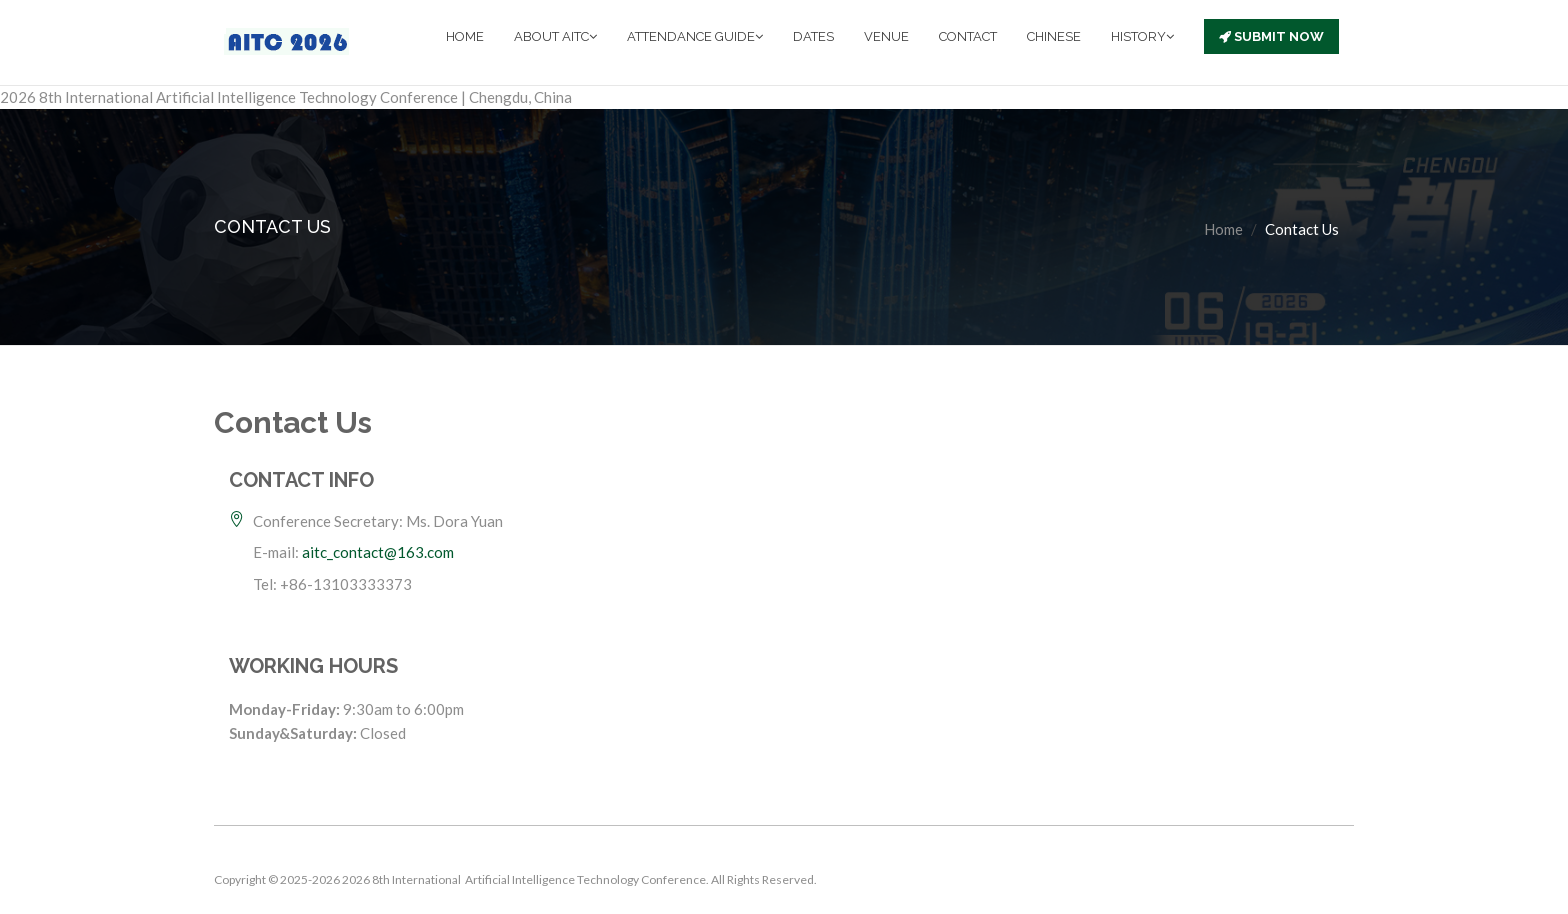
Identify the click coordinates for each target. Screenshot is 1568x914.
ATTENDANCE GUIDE (695, 36)
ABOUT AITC (555, 36)
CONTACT (968, 36)
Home (1223, 229)
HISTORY (1142, 36)
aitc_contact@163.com (378, 552)
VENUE (886, 36)
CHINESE (1054, 36)
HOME (465, 36)
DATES (813, 36)
